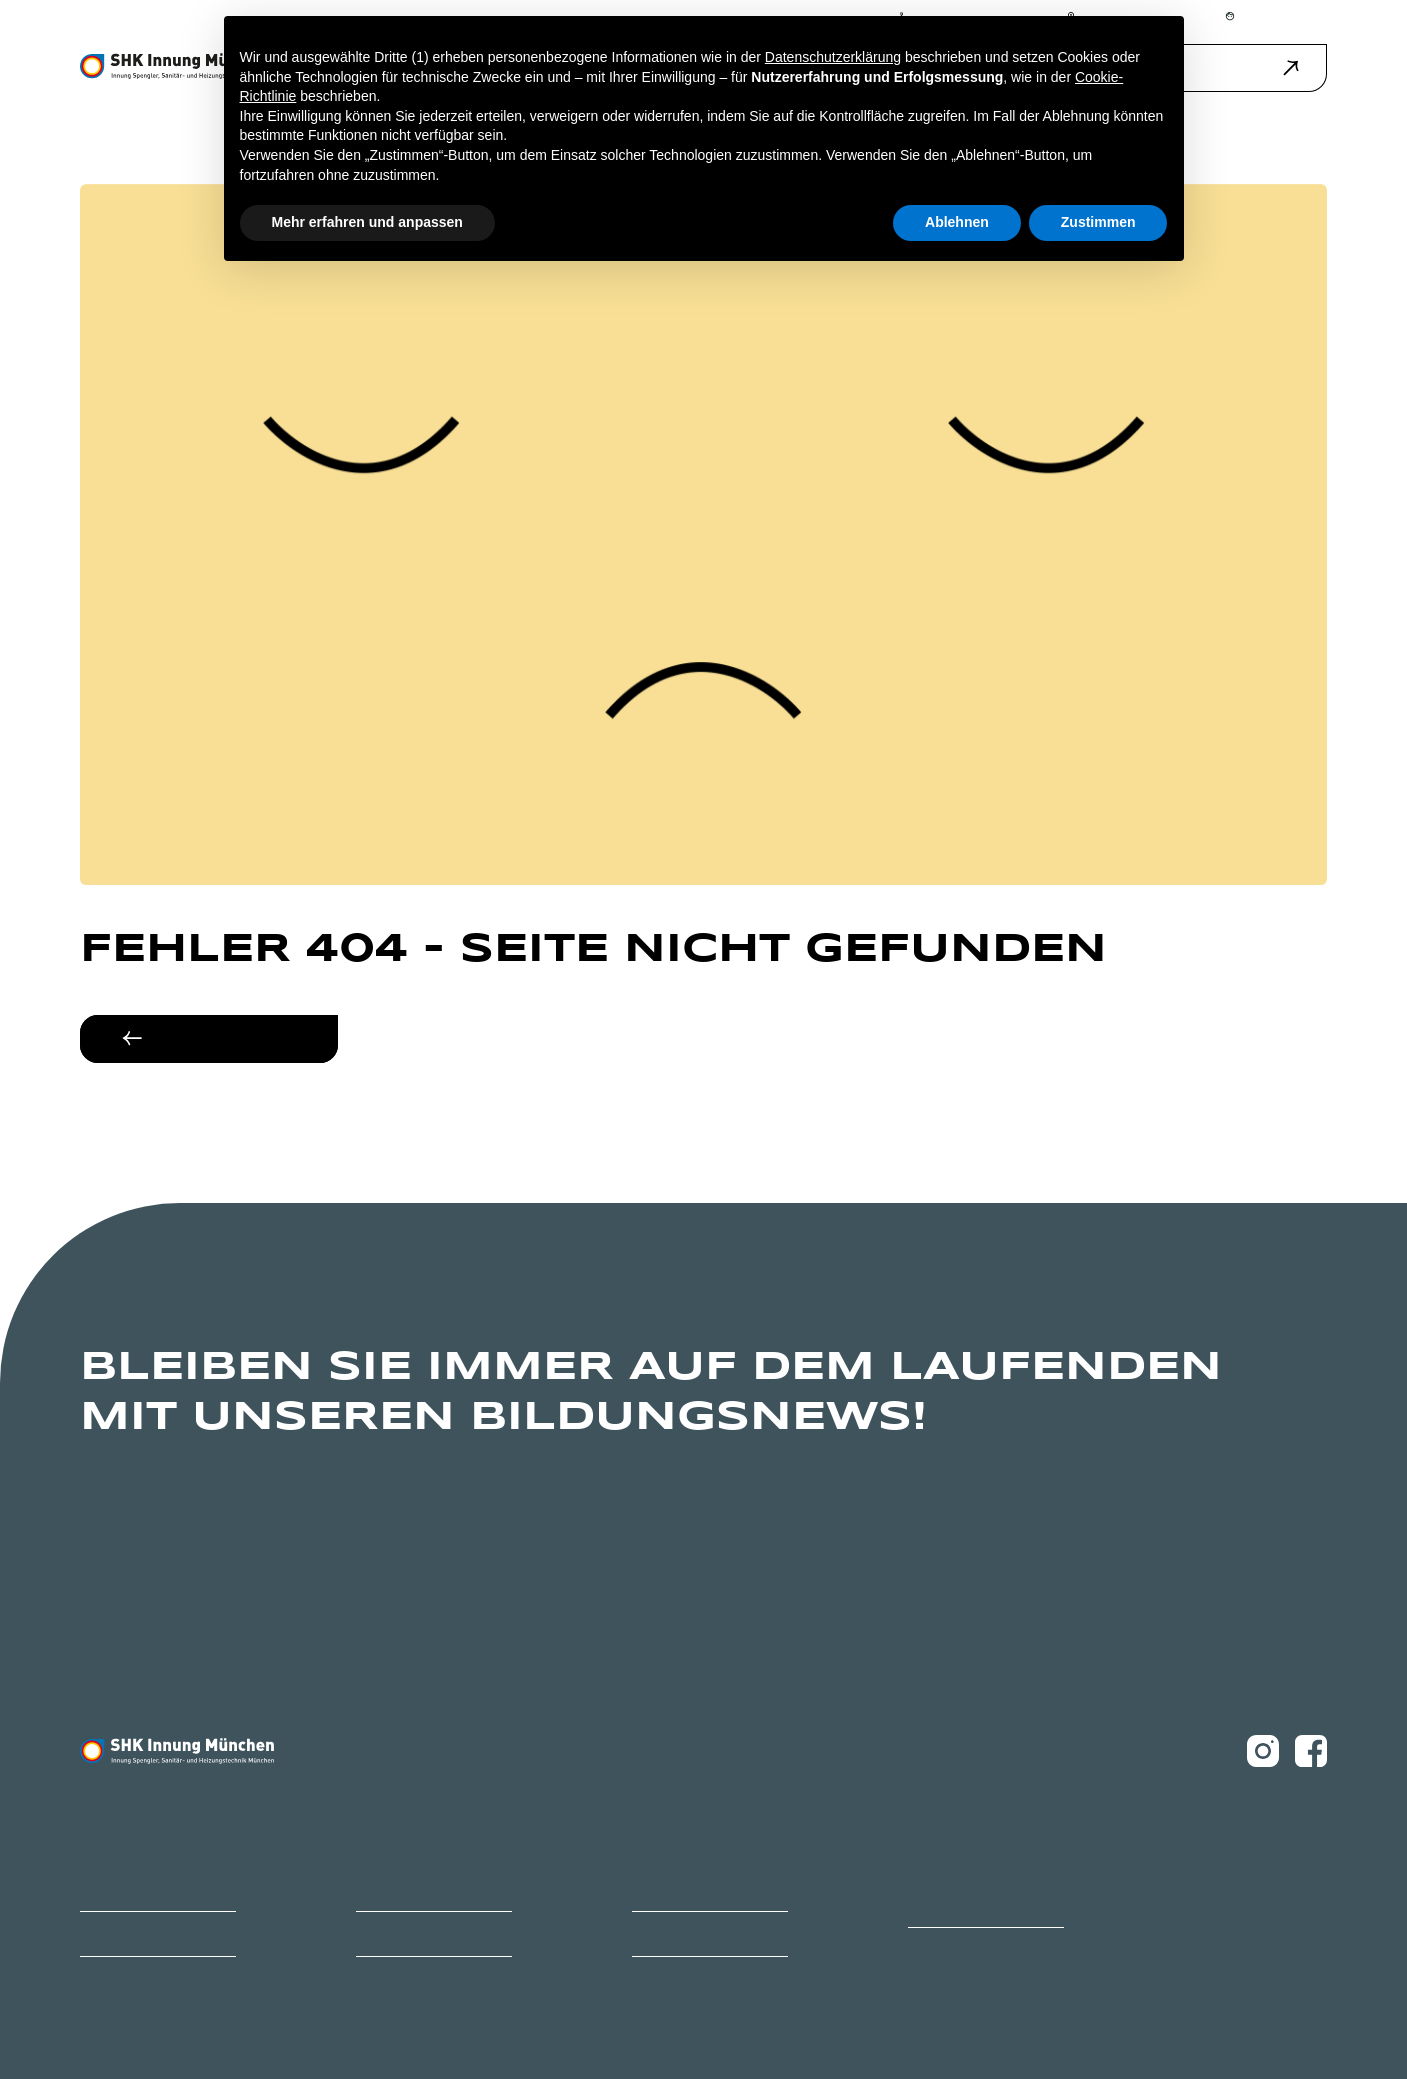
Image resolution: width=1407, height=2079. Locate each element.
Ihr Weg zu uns (668, 1933)
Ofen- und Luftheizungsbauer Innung (983, 1896)
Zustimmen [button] (1098, 222)
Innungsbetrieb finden (689, 1888)
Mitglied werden (121, 1933)
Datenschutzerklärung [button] (833, 57)
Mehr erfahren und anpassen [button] (367, 222)
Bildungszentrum (124, 1888)
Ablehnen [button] (957, 222)
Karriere (376, 1888)
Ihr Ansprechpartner (407, 1933)
